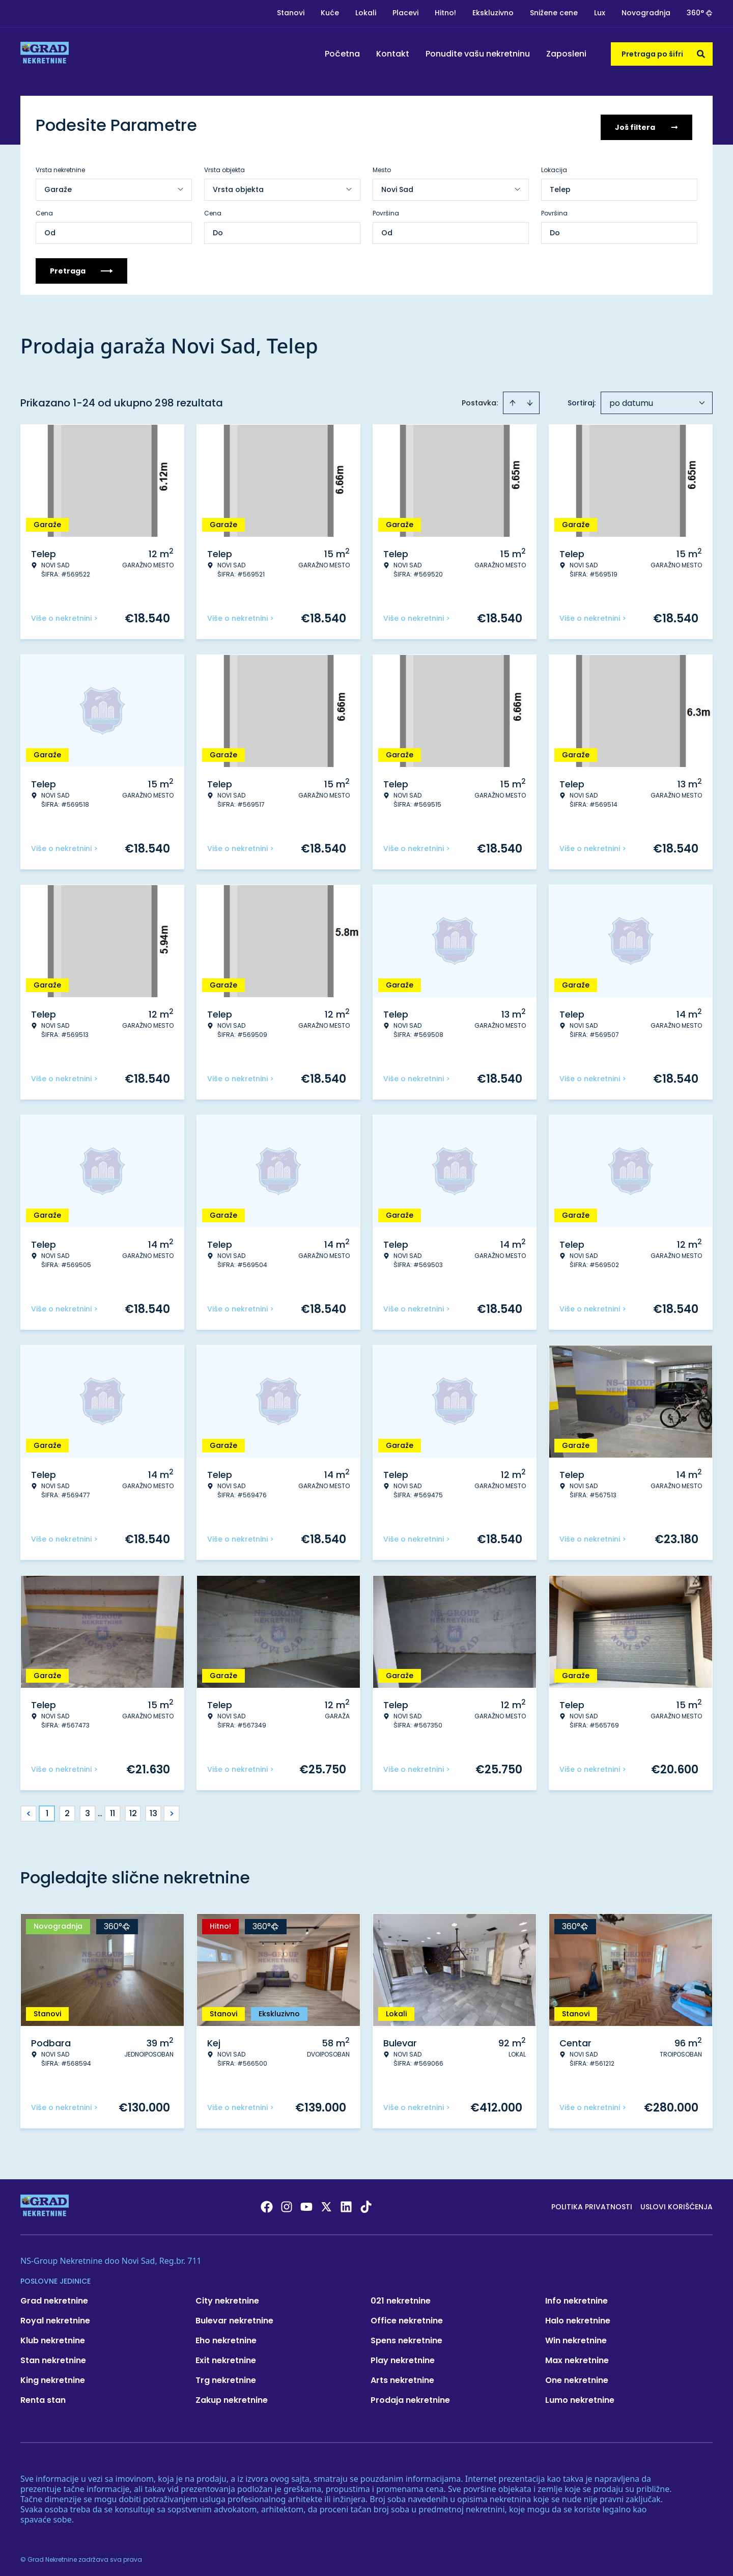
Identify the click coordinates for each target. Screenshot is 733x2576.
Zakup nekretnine (231, 2396)
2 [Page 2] (67, 1810)
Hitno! (445, 13)
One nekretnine (576, 2376)
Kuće (330, 13)
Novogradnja (646, 13)
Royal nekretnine (55, 2317)
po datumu (631, 399)
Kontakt (392, 54)
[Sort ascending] (512, 399)
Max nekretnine (577, 2357)
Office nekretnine (407, 2317)
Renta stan (43, 2396)
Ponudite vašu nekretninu (478, 54)
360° (700, 13)
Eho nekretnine (226, 2337)
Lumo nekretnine (579, 2396)
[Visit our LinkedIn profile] (346, 2203)
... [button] (100, 1810)
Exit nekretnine (225, 2357)
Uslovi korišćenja (676, 2203)
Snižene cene (554, 13)
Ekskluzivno (493, 13)
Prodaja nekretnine (410, 2396)
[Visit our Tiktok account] (366, 2203)
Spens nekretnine (406, 2337)
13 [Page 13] (153, 1810)
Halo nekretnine (577, 2317)
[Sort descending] (530, 399)
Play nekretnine (403, 2357)
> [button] (172, 1810)
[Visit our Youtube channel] (306, 2203)
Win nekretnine (576, 2337)
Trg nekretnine (225, 2376)
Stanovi (290, 13)
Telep (560, 186)
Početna (342, 54)
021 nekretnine (401, 2297)
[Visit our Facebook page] (267, 2203)
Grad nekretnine (54, 2297)
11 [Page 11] (112, 1810)
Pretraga (81, 267)
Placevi (405, 13)
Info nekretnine (576, 2297)
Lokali (365, 13)
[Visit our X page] (326, 2203)
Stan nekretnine (53, 2357)
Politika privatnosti (591, 2203)
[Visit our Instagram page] (286, 2203)
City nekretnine (227, 2297)
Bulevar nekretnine (234, 2317)
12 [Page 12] (133, 1810)
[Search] (701, 54)
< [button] (29, 1810)
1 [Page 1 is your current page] (47, 1810)
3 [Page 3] (87, 1810)
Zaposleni (566, 54)
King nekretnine (52, 2376)
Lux (599, 13)
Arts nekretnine (402, 2376)
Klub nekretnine (52, 2337)
